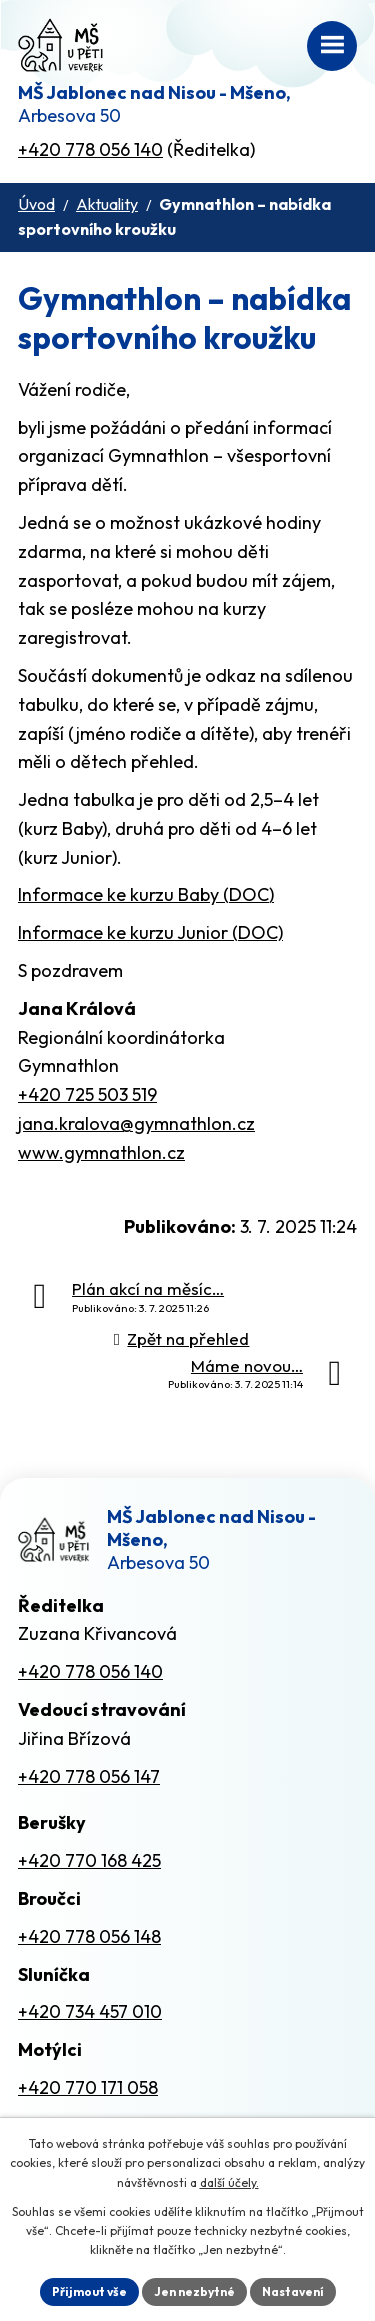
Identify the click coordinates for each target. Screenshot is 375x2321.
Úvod (36, 204)
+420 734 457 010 (90, 2011)
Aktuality (107, 204)
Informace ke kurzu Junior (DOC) (150, 932)
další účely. (229, 2182)
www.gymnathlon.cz (101, 1152)
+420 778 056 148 (89, 1936)
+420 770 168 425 (89, 1860)
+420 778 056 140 (90, 149)
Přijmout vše (89, 2291)
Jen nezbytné (194, 2291)
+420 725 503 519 (87, 1094)
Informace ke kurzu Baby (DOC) (146, 894)
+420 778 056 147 (89, 1776)
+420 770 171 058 (88, 2087)
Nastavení (293, 2291)
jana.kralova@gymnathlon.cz (136, 1123)
